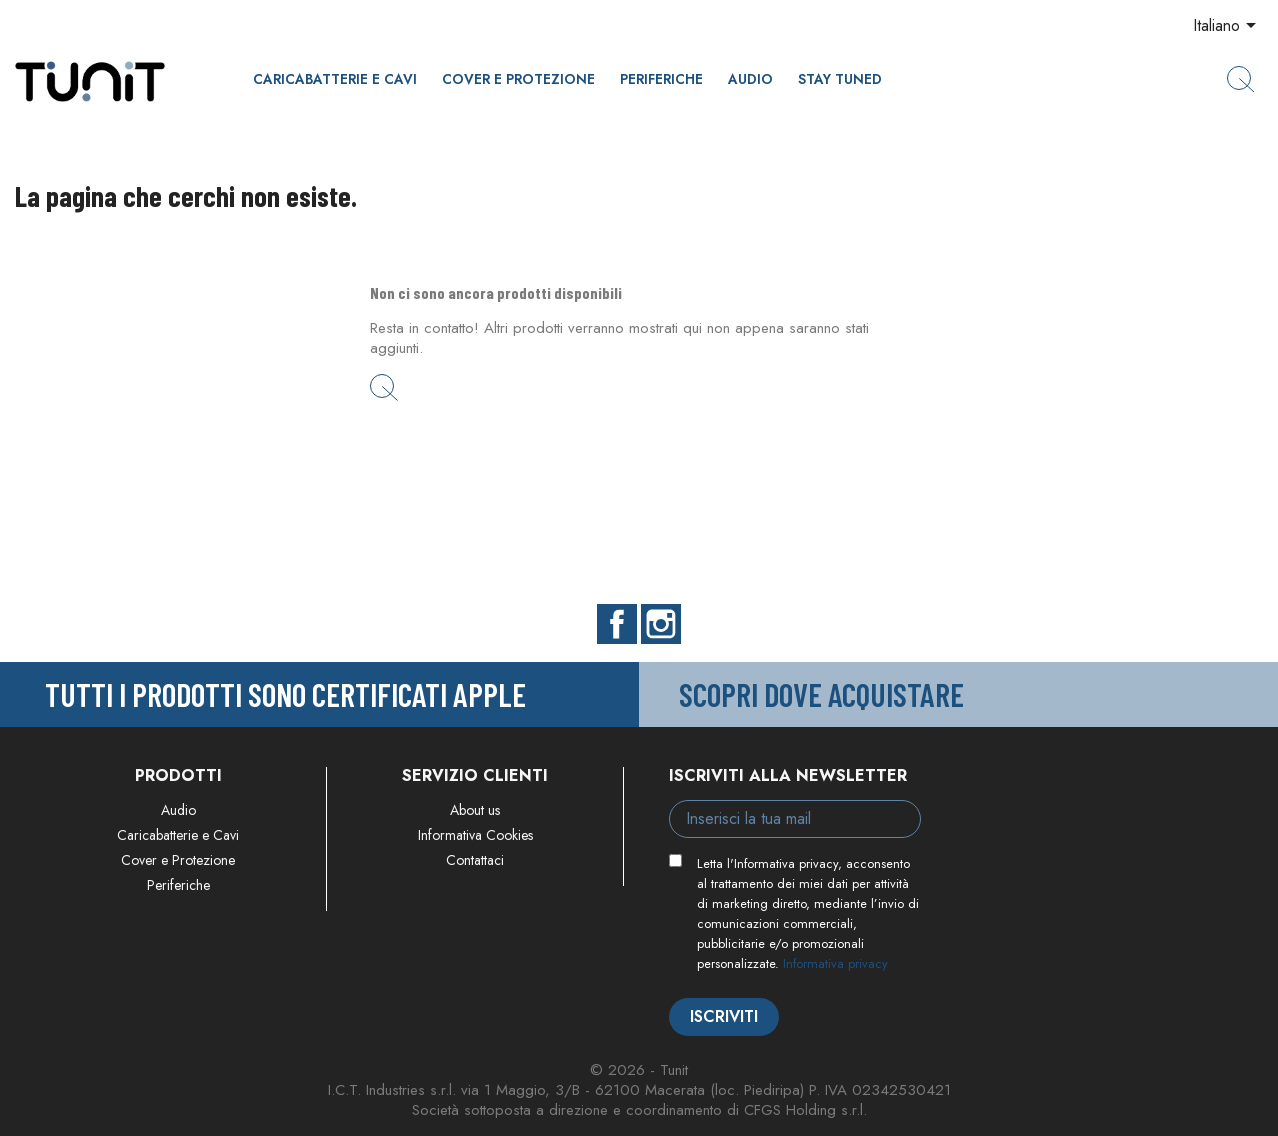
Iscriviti (724, 1016)
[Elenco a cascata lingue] (1228, 27)
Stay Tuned (840, 79)
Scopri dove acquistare (821, 694)
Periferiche (661, 79)
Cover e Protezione (518, 79)
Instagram (661, 624)
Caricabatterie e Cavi (335, 79)
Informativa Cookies (475, 835)
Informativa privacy (835, 963)
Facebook (617, 624)
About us (475, 810)
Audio (750, 79)
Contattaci (475, 860)
